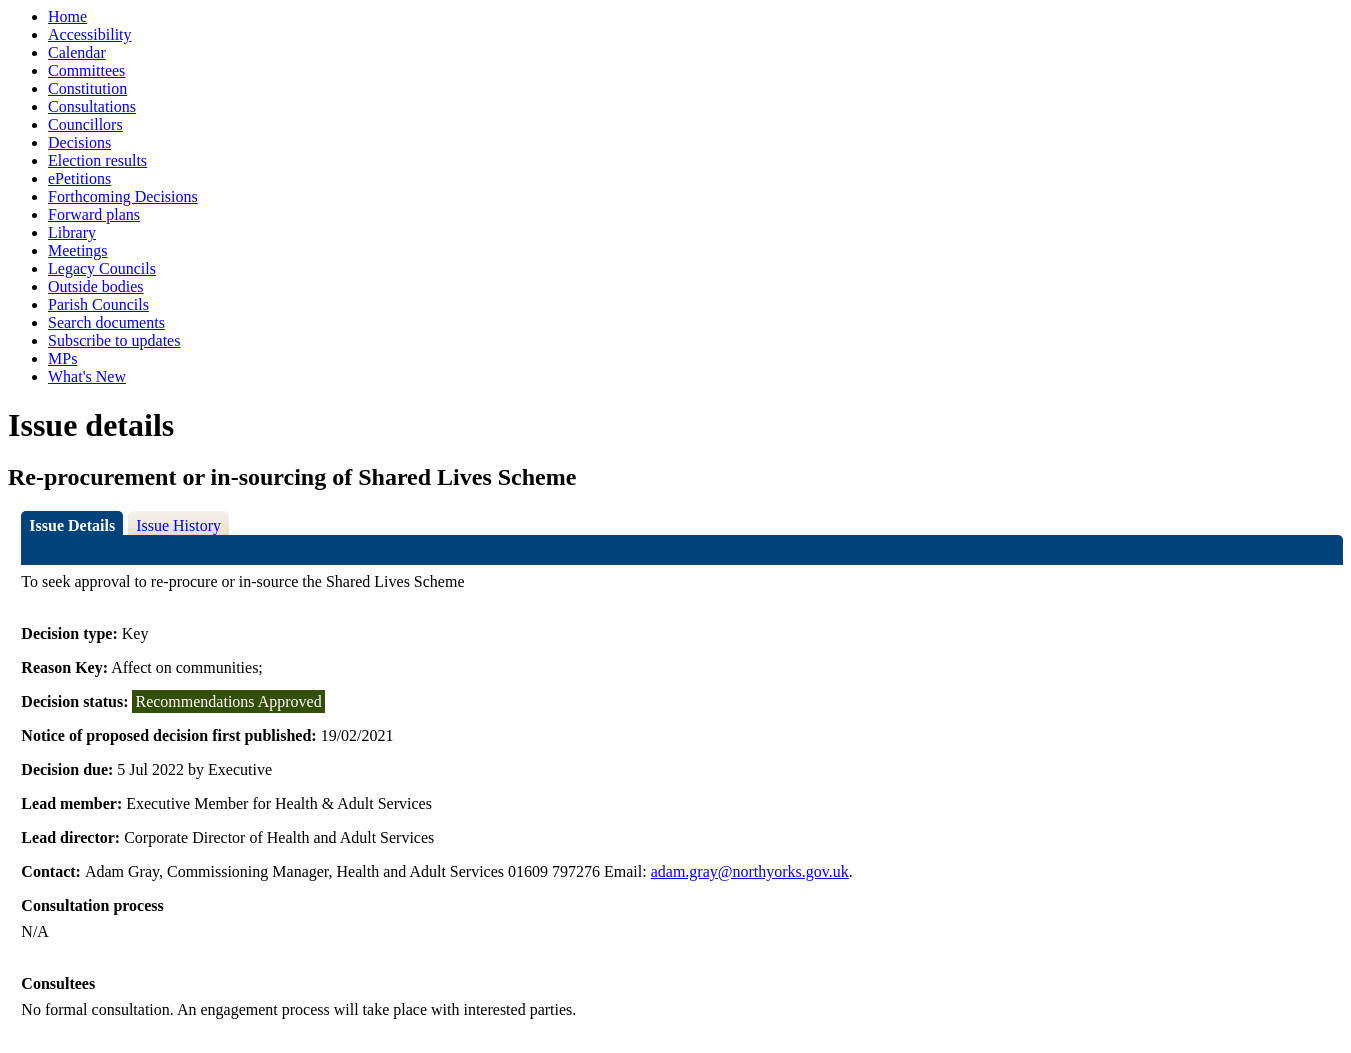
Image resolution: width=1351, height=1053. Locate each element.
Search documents (106, 322)
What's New (87, 376)
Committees (86, 70)
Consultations (92, 106)
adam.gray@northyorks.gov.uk (750, 871)
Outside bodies (96, 286)
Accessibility (90, 34)
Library (72, 232)
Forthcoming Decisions (123, 196)
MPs (62, 358)
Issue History (178, 525)
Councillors (85, 124)
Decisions (79, 142)
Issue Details (72, 525)
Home (67, 16)
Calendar (77, 52)
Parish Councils (98, 304)
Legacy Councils (102, 268)
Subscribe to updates (114, 340)
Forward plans (94, 214)
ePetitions (79, 178)
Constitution (87, 88)
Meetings (78, 250)
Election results (97, 160)
